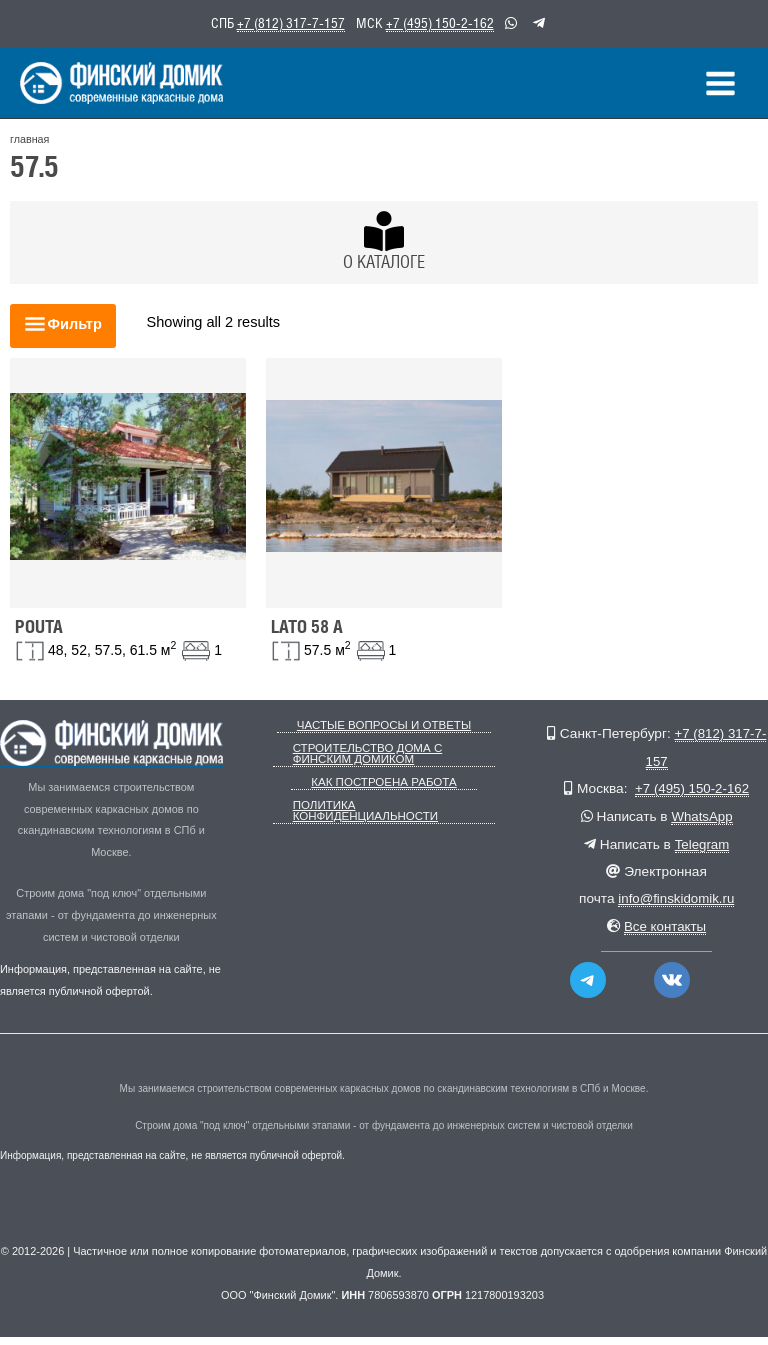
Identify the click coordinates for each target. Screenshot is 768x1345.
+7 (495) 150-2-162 (440, 23)
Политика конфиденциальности (362, 816)
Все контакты (665, 933)
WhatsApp (701, 823)
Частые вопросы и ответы (383, 733)
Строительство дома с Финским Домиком (364, 761)
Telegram (702, 851)
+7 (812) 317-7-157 (291, 23)
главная (28, 148)
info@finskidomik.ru (676, 906)
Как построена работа (384, 788)
